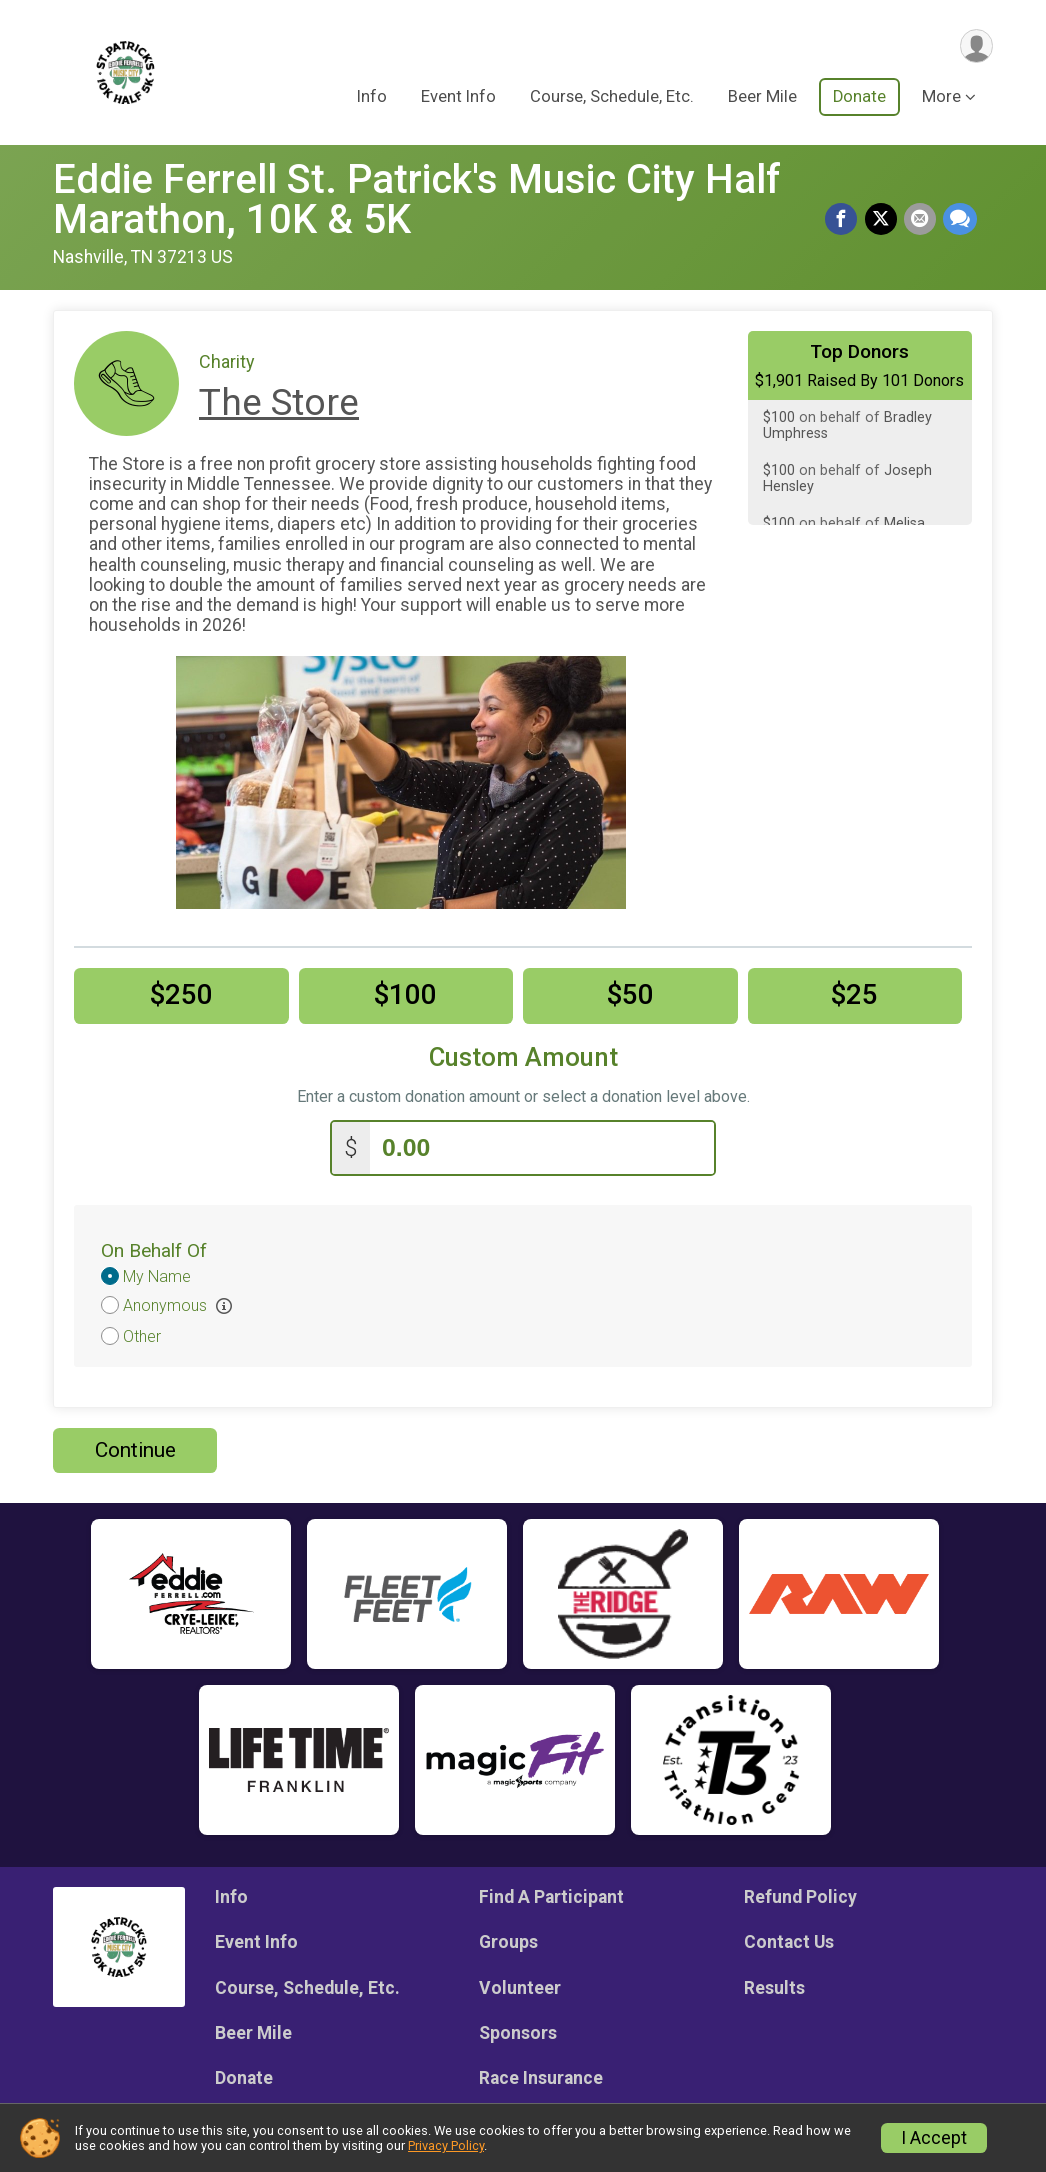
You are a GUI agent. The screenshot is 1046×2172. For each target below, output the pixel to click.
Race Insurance (541, 2075)
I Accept (934, 2138)
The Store (279, 402)
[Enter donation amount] (542, 1145)
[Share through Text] (960, 220)
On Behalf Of (154, 1247)
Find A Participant (551, 1894)
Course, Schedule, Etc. (612, 98)
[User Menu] (974, 46)
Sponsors (518, 2030)
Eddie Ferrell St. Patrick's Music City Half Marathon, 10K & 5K (417, 199)
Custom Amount (523, 1057)
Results (774, 1985)
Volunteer (520, 1985)
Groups (508, 1939)
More (941, 98)
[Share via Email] (921, 220)
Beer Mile (762, 98)
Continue (135, 1447)
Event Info (458, 98)
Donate (859, 98)
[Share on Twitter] (883, 220)
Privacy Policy (446, 2145)
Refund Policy (800, 1894)
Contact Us (789, 1939)
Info (372, 98)
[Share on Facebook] (845, 220)
